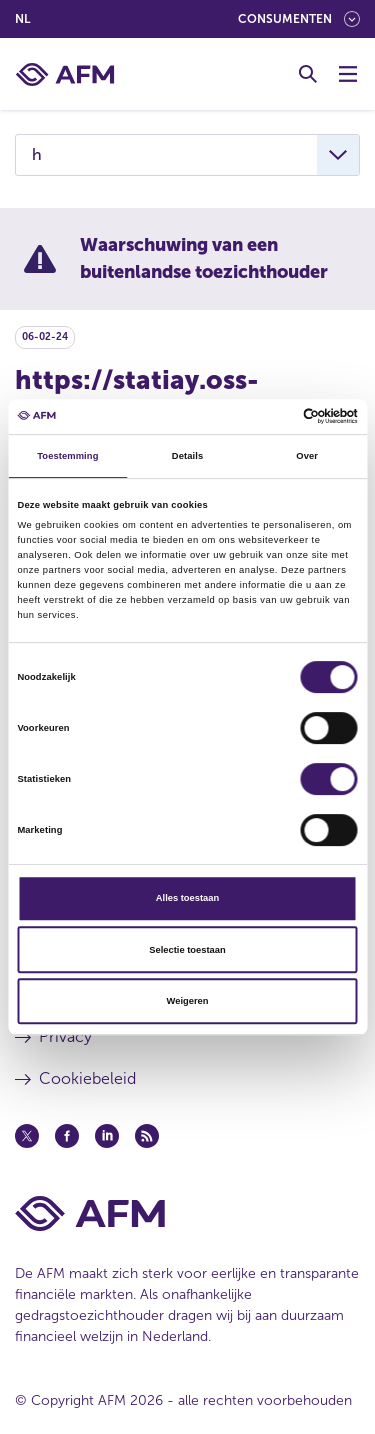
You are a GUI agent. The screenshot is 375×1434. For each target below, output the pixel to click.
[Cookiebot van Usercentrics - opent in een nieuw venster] (271, 417)
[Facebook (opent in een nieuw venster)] (67, 1136)
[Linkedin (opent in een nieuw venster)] (107, 1136)
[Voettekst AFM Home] (187, 1213)
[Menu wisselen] (348, 74)
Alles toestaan (187, 898)
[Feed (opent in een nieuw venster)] (147, 1136)
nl (22, 19)
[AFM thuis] (65, 74)
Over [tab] (307, 456)
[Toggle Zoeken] (308, 74)
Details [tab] (187, 456)
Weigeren (188, 1001)
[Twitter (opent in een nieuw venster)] (27, 1136)
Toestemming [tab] (67, 456)
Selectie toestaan (187, 950)
